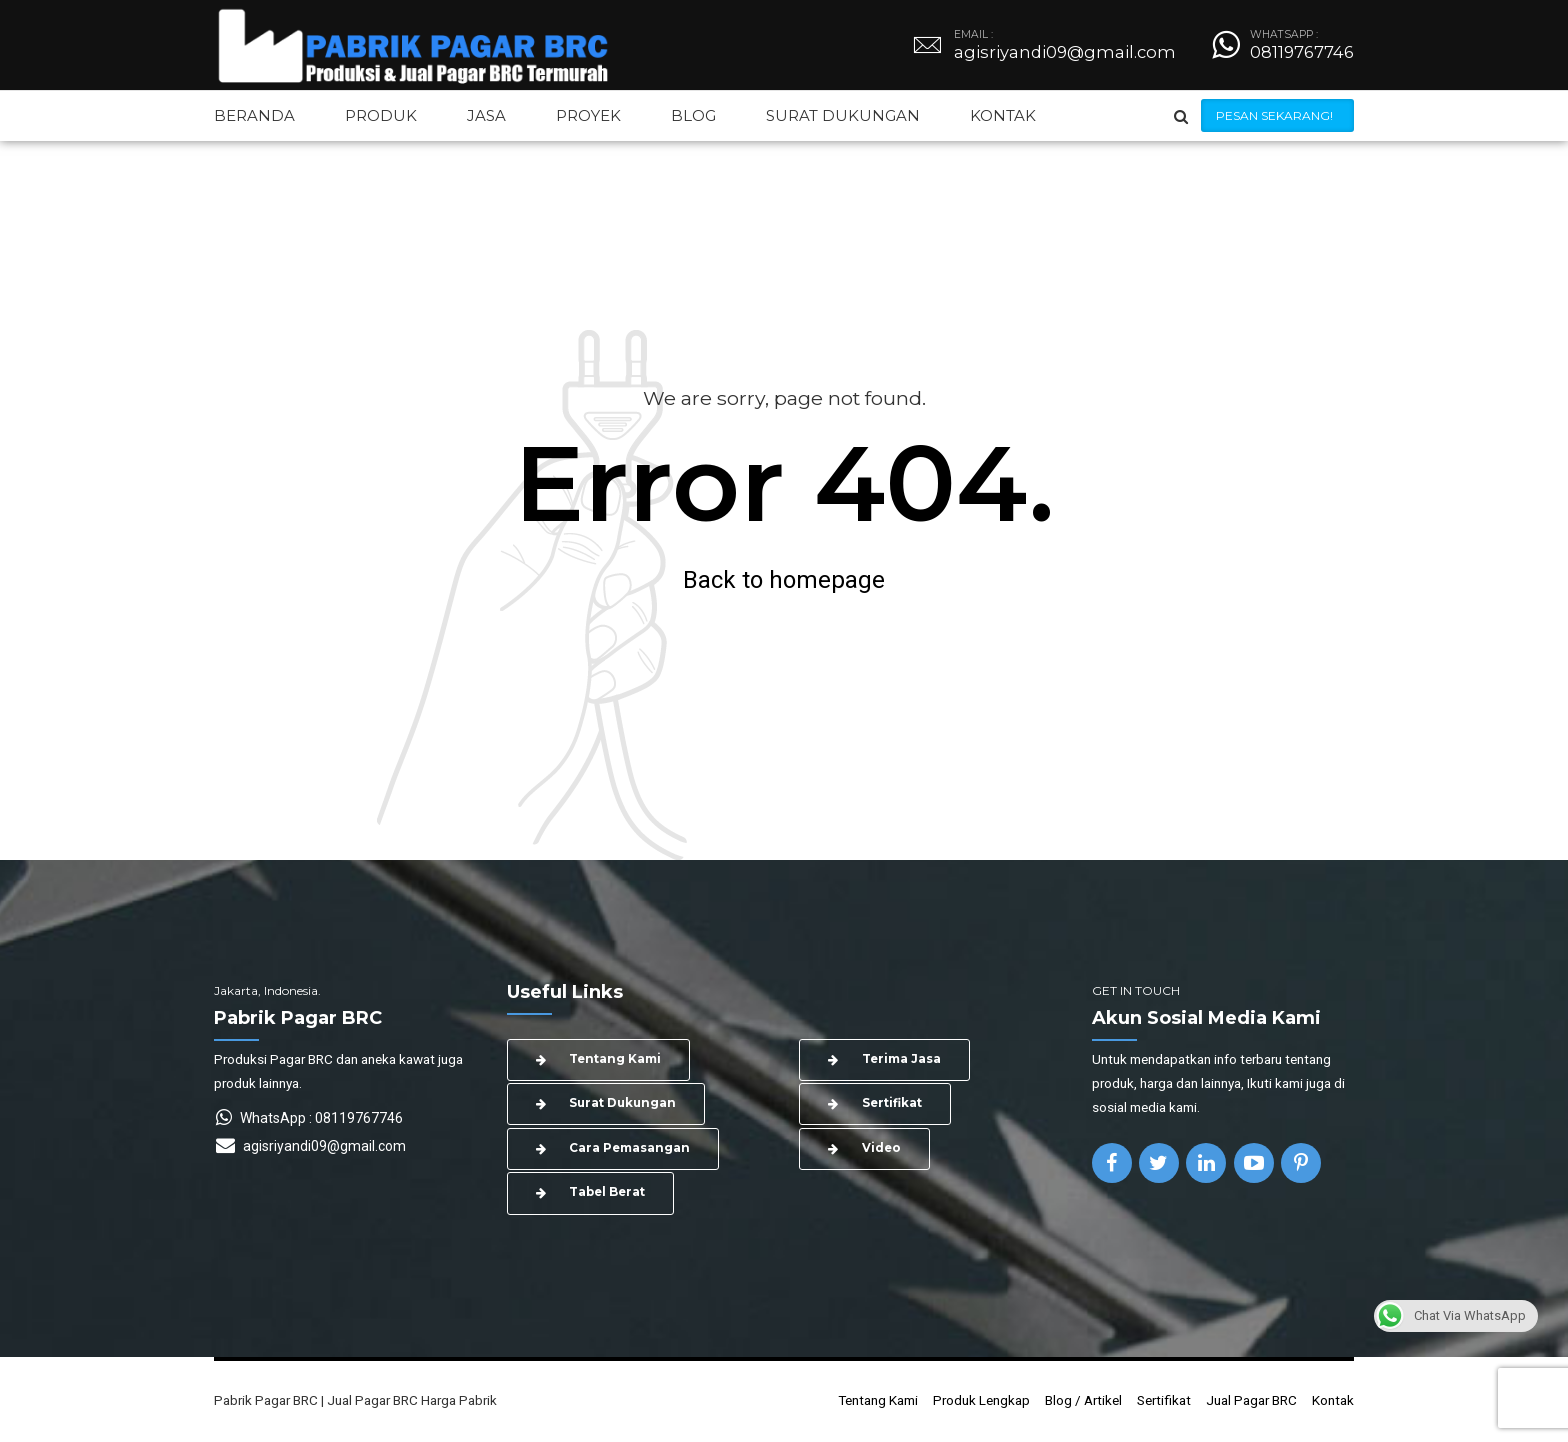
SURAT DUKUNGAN (843, 115)
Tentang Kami (878, 1402)
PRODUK (381, 115)
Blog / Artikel (1083, 1402)
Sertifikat (1164, 1402)
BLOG (693, 115)
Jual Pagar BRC (1251, 1402)
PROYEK (588, 115)
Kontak (1333, 1402)
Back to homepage (784, 580)
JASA (486, 115)
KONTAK (1003, 115)
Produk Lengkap (981, 1402)
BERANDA (254, 115)
